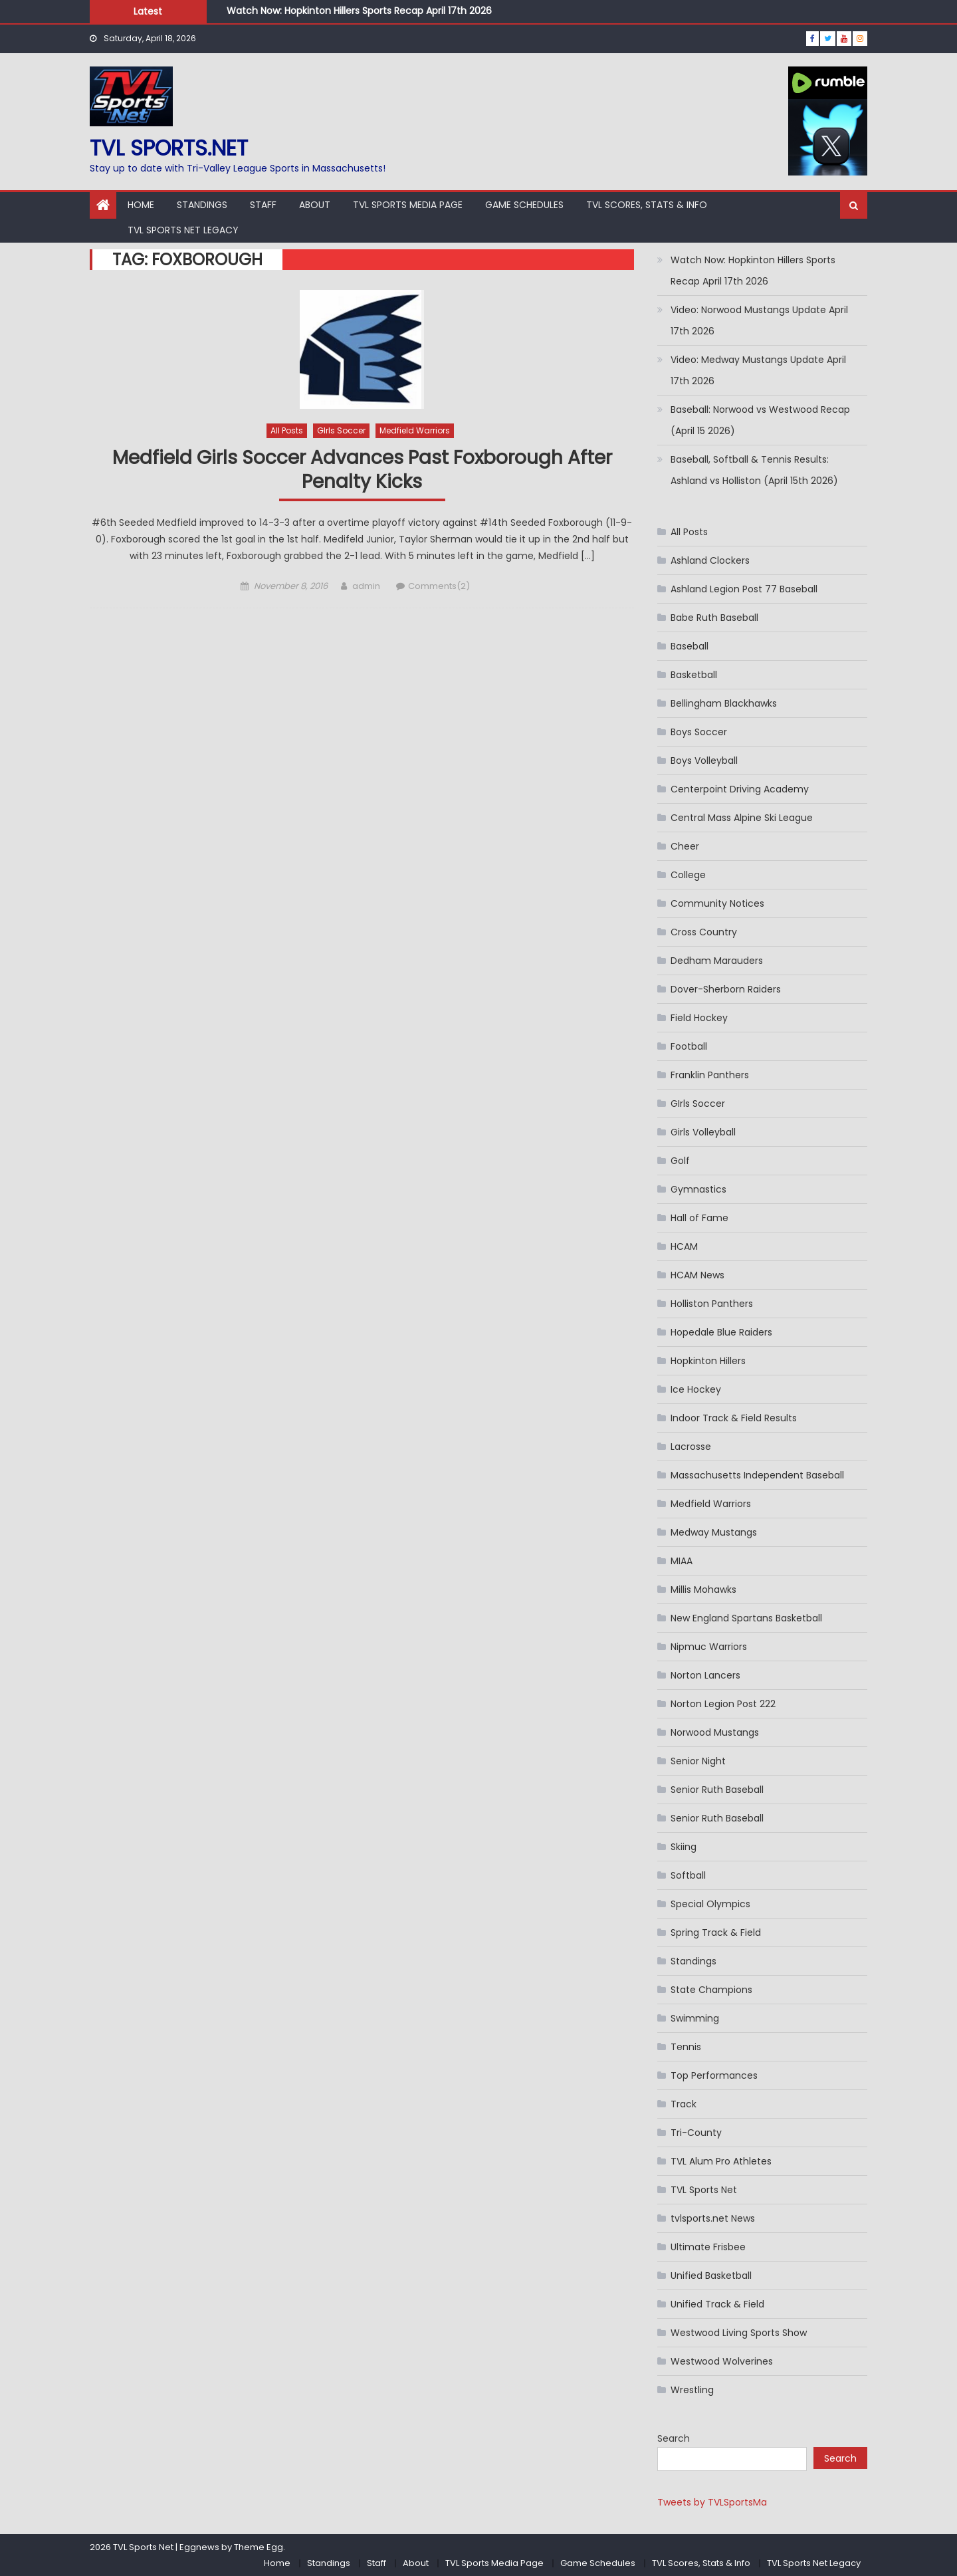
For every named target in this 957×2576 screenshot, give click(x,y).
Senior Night (698, 1761)
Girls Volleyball (703, 1132)
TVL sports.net (169, 148)
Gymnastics (698, 1189)
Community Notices (717, 903)
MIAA (681, 1561)
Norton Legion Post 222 (723, 1703)
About (314, 204)
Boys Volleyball (704, 760)
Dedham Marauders (717, 960)
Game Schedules (524, 204)
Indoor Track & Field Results (734, 1418)
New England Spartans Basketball (746, 1618)
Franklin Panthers (710, 1075)
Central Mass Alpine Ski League (742, 817)
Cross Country (704, 932)
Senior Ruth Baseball (717, 1789)
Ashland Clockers (710, 560)
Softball (688, 1875)
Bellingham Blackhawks (724, 703)
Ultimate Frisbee (708, 2247)
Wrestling (692, 2390)
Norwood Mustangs (715, 1732)
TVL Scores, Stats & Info (646, 204)
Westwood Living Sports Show (739, 2332)
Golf (680, 1160)
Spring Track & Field (716, 1932)
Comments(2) (439, 586)
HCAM (684, 1246)
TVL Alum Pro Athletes (721, 2161)
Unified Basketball (711, 2275)
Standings (202, 204)
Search (673, 2438)
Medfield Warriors (414, 430)
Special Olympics (710, 1904)
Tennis (686, 2046)
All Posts (286, 430)
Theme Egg (258, 2547)
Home (141, 204)
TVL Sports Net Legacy (183, 230)
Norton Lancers (705, 1675)
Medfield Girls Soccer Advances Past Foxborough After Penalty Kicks (362, 470)
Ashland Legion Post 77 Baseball (744, 589)
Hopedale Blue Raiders (721, 1332)
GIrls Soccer (341, 430)
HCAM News (697, 1275)
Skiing (683, 1846)
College (688, 874)
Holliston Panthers (712, 1303)
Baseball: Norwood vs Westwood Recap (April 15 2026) (760, 420)
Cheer (685, 846)
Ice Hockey (696, 1389)
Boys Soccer (699, 732)
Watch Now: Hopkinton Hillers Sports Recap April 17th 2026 (359, 10)
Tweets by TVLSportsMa (712, 2502)
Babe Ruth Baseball (714, 617)
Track (683, 2104)
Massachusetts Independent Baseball (757, 1475)
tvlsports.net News (713, 2218)
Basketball (694, 674)
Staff (263, 204)
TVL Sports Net (704, 2189)
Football (689, 1046)
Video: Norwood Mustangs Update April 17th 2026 (759, 320)
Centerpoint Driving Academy (740, 789)
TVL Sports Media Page (408, 204)
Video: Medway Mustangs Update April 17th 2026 (758, 370)
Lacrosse (691, 1446)
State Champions (711, 1989)
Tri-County (696, 2132)
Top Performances (714, 2075)
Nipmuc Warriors (709, 1646)
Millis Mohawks (703, 1589)
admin (366, 586)
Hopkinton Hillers (708, 1360)
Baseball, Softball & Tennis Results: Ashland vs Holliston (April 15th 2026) (754, 470)
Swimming (695, 2018)
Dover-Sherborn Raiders (726, 989)
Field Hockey (699, 1017)
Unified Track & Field (717, 2304)
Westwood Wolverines (722, 2361)
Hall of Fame (699, 1218)
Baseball (689, 646)
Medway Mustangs (714, 1532)
